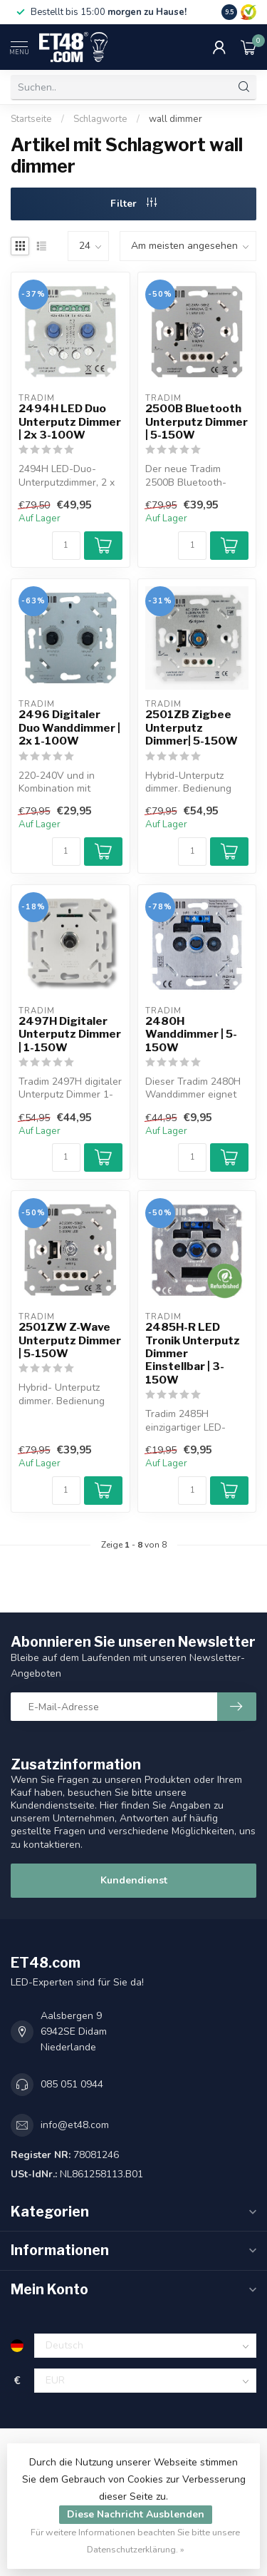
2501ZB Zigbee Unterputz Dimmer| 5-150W (191, 727)
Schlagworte (100, 119)
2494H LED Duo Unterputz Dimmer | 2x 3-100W (70, 421)
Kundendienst (133, 1880)
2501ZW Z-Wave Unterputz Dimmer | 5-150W (70, 1340)
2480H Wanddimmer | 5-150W (191, 1034)
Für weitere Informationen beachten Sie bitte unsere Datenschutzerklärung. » (135, 2540)
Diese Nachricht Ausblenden (135, 2514)
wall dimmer (175, 119)
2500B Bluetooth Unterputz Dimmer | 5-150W (196, 421)
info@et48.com (75, 2125)
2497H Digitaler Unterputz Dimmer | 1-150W (70, 1034)
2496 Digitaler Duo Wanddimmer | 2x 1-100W (69, 727)
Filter (133, 203)
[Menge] (66, 545)
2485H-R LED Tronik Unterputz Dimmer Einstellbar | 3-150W (192, 1353)
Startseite (31, 119)
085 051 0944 (72, 2084)
